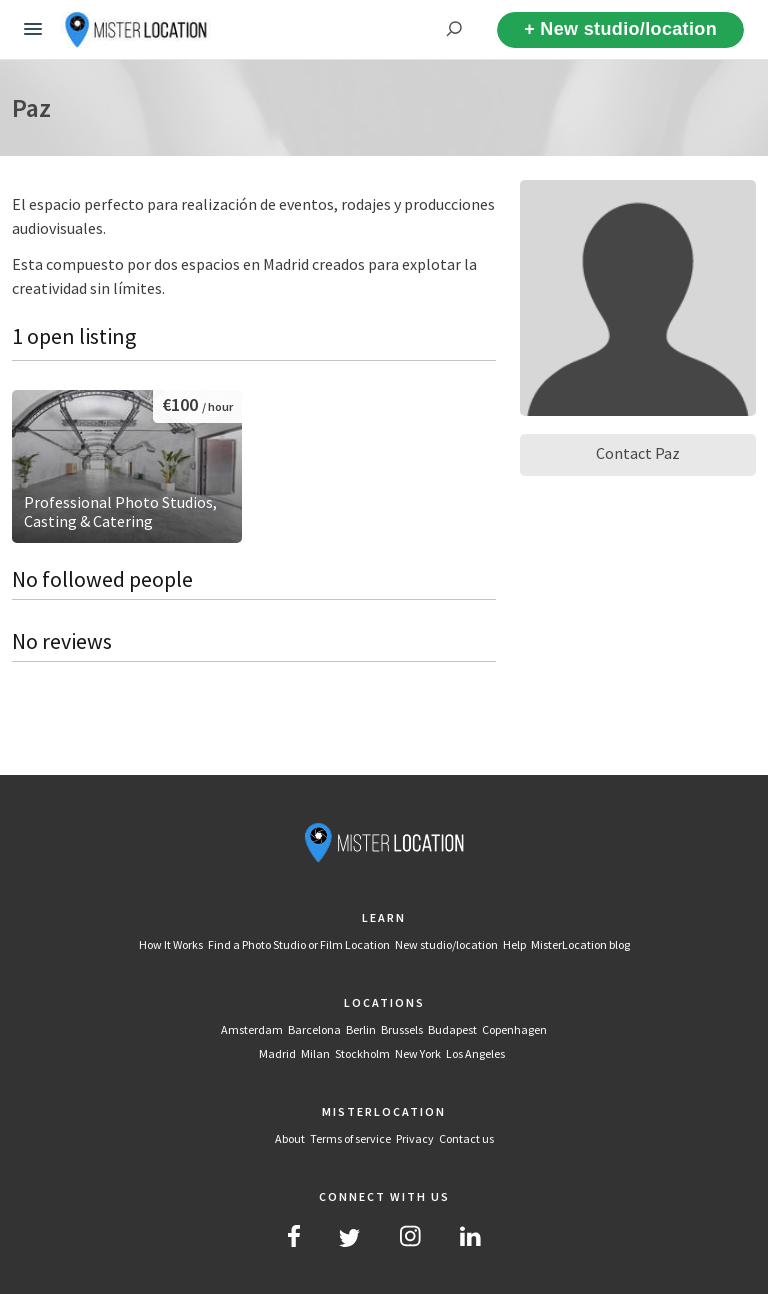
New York (418, 1053)
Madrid (277, 1053)
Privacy (415, 1138)
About (290, 1138)
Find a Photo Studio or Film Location (299, 944)
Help (514, 944)
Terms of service (350, 1138)
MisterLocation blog (580, 944)
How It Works (171, 944)
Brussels (402, 1029)
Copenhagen (514, 1029)
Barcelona (314, 1029)
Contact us (466, 1138)
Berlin (361, 1029)
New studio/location (446, 944)
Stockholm (362, 1053)
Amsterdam (252, 1029)
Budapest (452, 1029)
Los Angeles (475, 1053)
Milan (315, 1053)
